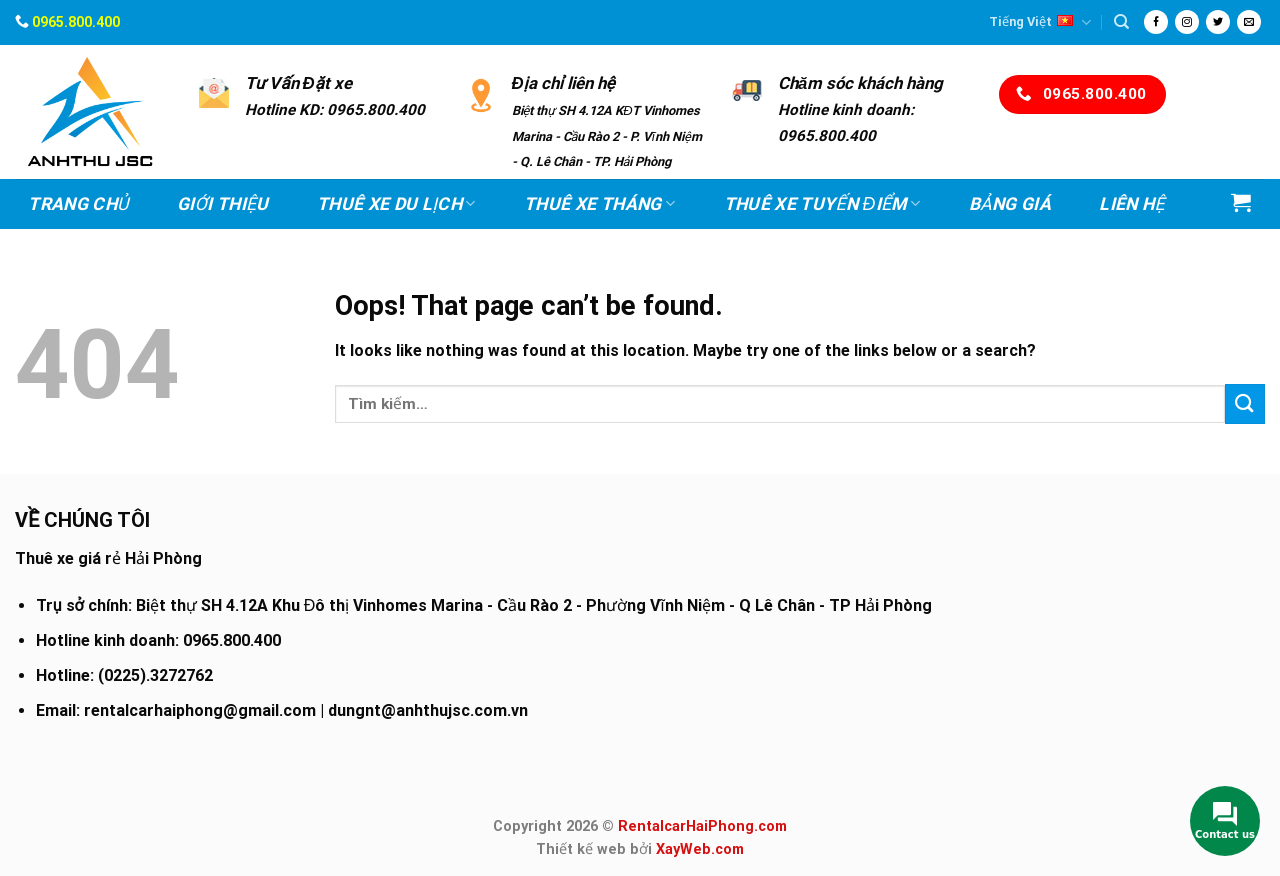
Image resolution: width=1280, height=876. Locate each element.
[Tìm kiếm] (1121, 22)
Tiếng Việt (1040, 22)
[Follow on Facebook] (1156, 22)
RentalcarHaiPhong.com (702, 826)
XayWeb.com (700, 849)
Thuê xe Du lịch (396, 204)
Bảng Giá (1010, 204)
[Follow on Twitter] (1218, 22)
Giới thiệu (223, 204)
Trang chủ (78, 204)
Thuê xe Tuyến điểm (822, 204)
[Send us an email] (1249, 22)
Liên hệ (1131, 204)
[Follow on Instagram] (1187, 22)
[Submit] (1245, 403)
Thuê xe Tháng (599, 204)
